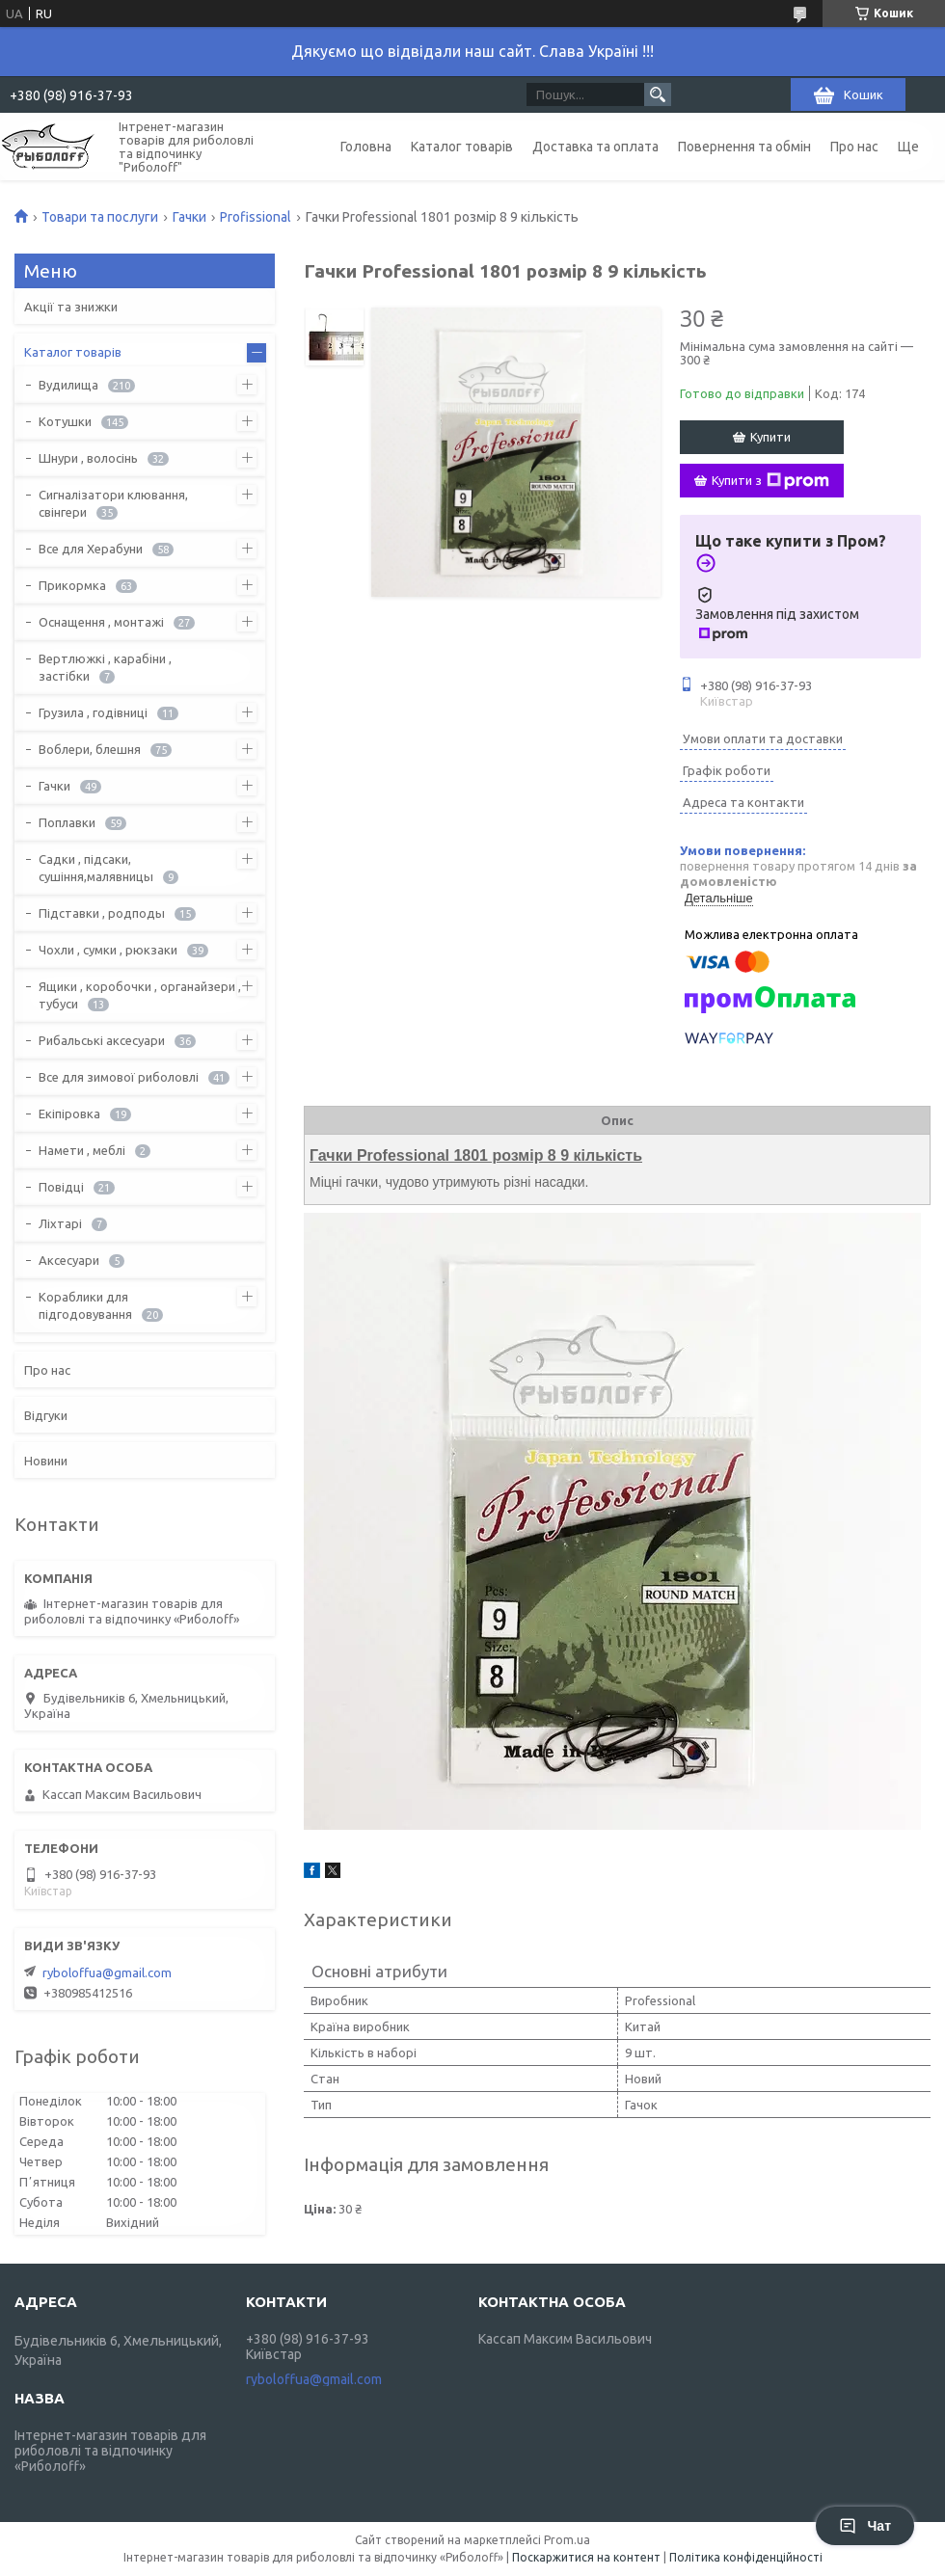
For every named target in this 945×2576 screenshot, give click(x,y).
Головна (366, 146)
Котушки (65, 421)
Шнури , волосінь (88, 458)
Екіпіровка (69, 1113)
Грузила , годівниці (93, 712)
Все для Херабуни (91, 548)
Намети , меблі (82, 1150)
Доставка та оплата (595, 146)
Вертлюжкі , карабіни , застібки (105, 667)
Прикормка (72, 585)
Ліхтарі (60, 1223)
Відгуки (46, 1415)
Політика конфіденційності (746, 2557)
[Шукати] (657, 94)
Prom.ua (567, 2540)
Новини (46, 1460)
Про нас (854, 146)
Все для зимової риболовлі (119, 1077)
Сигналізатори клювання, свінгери (113, 503)
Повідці (61, 1187)
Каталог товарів (462, 146)
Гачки (189, 217)
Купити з (770, 481)
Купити (770, 436)
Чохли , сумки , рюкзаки (108, 949)
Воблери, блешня (90, 749)
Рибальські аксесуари (102, 1040)
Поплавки (67, 822)
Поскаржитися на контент (586, 2557)
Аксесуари (69, 1260)
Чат (865, 2526)
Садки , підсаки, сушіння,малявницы (96, 867)
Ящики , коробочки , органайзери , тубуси (140, 994)
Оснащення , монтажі (101, 622)
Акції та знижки (71, 306)
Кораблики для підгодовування (85, 1305)
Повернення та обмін (744, 146)
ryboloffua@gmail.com (107, 1972)
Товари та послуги (99, 217)
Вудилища (68, 384)
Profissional (255, 217)
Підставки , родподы (102, 913)
